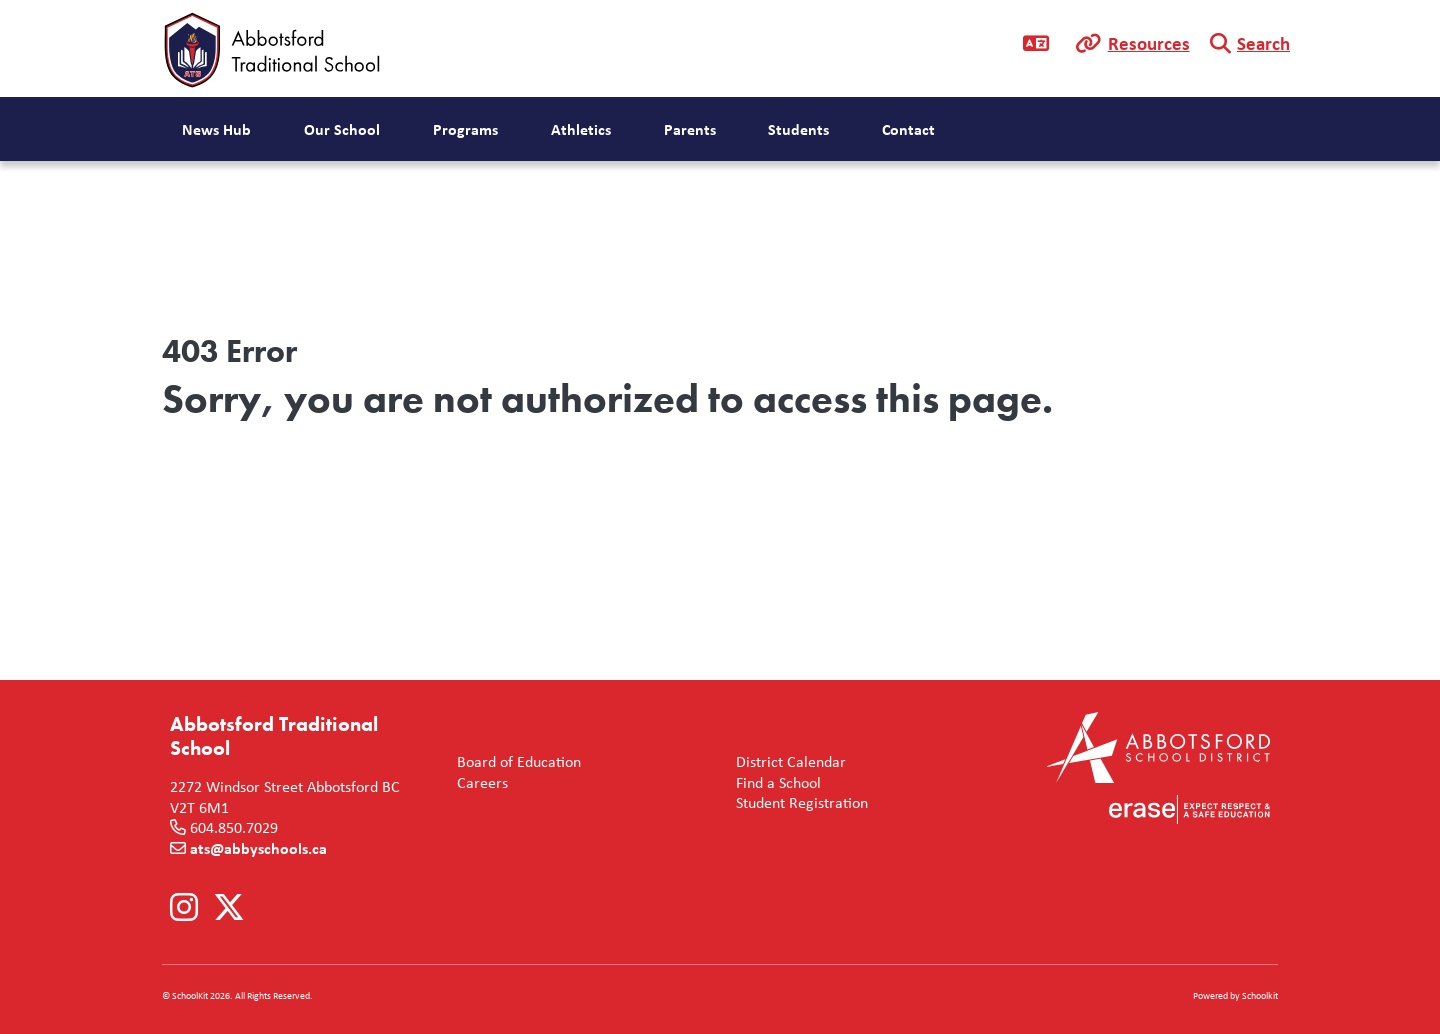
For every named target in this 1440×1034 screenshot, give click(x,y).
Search (1263, 43)
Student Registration (798, 802)
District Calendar (787, 761)
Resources (1149, 43)
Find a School (774, 782)
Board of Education (515, 761)
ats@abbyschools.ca (258, 848)
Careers (478, 782)
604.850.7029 (234, 827)
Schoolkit (1260, 995)
